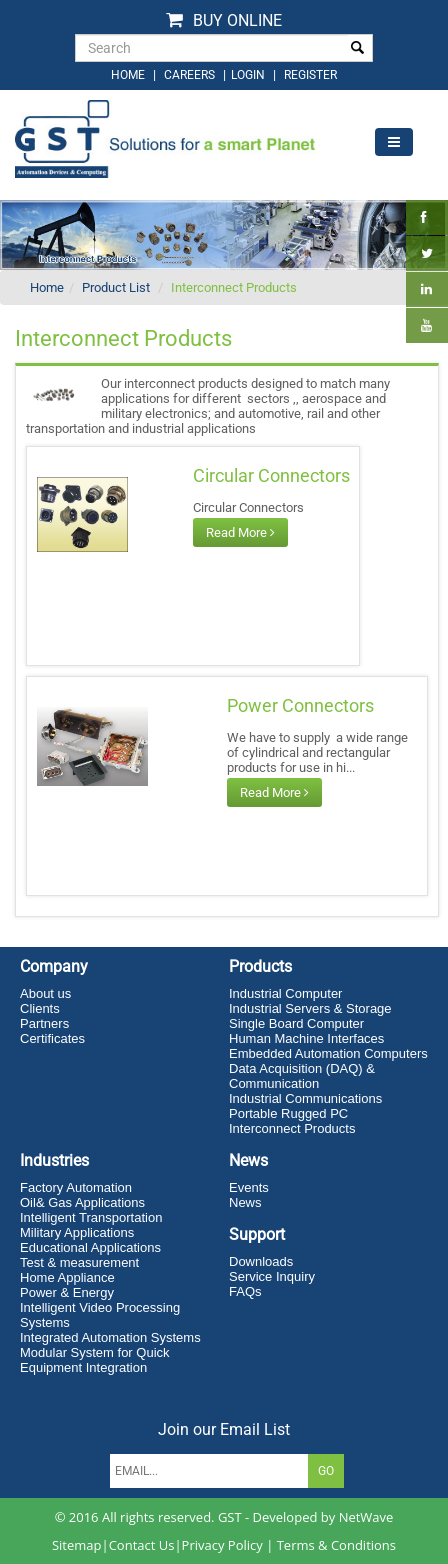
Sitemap (77, 1545)
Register (310, 75)
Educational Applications (90, 1247)
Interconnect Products (234, 287)
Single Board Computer (296, 1023)
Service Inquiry (272, 1276)
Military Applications (77, 1232)
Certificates (52, 1038)
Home (47, 287)
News (245, 1202)
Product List (116, 287)
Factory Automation (76, 1187)
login (249, 75)
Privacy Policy (222, 1545)
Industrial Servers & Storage (310, 1008)
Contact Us (142, 1545)
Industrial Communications (305, 1098)
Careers (189, 75)
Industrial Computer (285, 993)
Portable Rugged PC (288, 1113)
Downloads (261, 1261)
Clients (40, 1008)
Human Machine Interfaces (306, 1038)
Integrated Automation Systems (110, 1337)
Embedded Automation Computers (328, 1053)
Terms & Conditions (336, 1545)
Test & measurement (79, 1262)
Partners (44, 1023)
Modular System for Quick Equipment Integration (95, 1360)
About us (45, 993)
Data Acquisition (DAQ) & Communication (302, 1076)
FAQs (245, 1291)
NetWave (366, 1517)
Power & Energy (67, 1292)
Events (249, 1187)
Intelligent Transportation (91, 1217)
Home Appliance (67, 1277)
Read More (240, 532)
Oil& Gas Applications (82, 1202)
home (128, 75)
